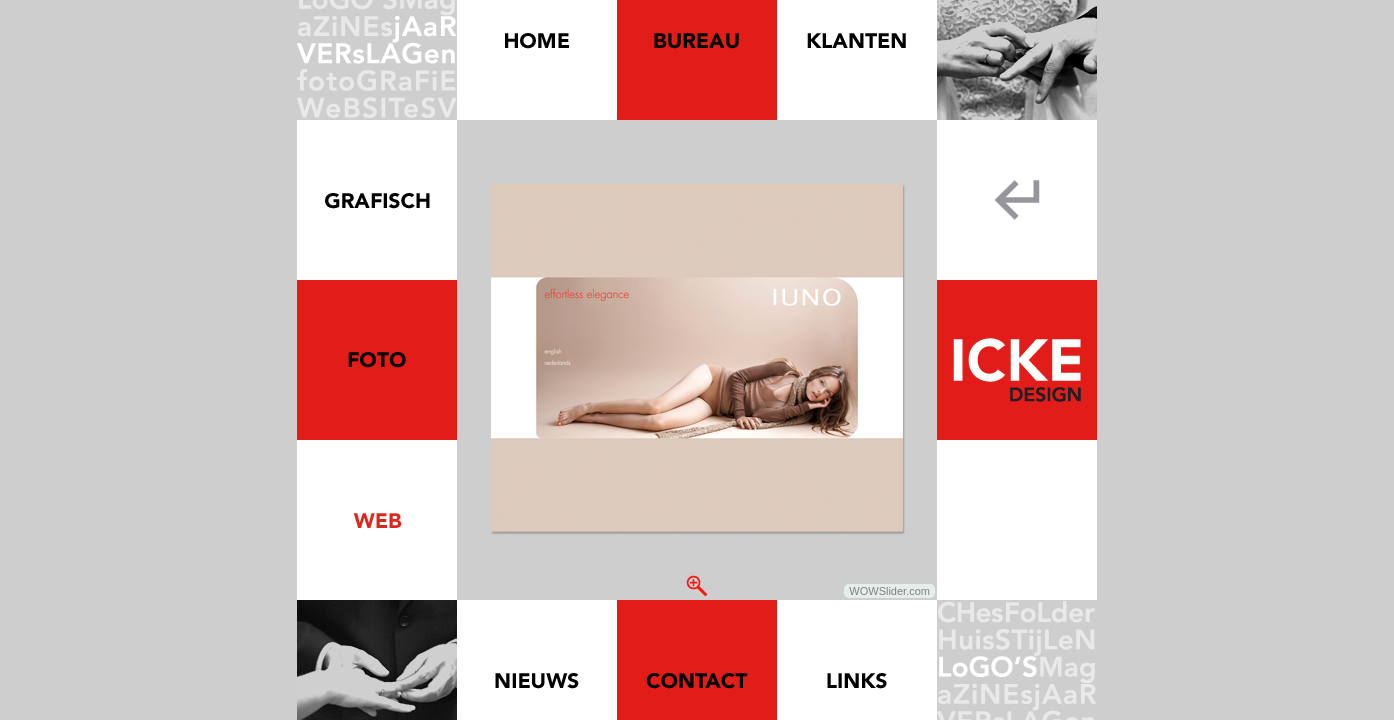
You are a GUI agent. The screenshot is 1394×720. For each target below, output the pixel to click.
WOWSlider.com (889, 591)
